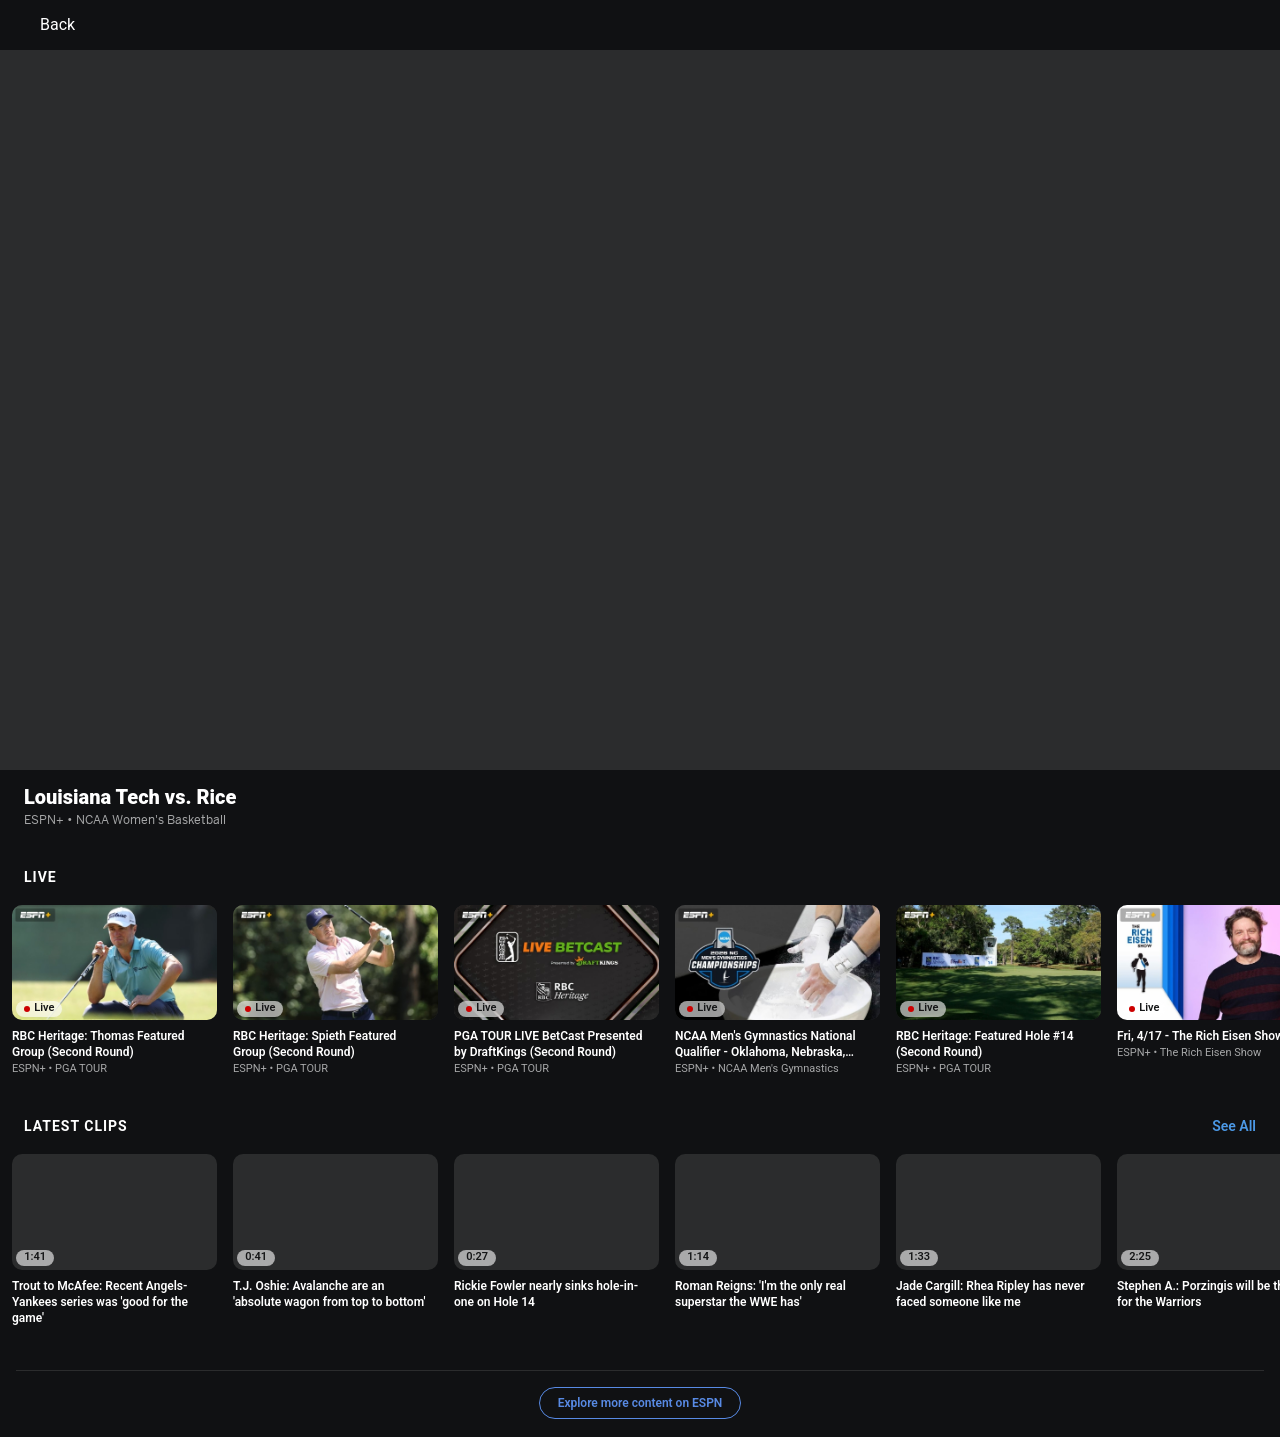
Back (45, 25)
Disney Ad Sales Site (172, 1360)
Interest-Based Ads (736, 1342)
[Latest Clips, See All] (1243, 997)
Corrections (381, 1360)
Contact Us (1155, 1342)
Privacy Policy (246, 1342)
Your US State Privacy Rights (386, 1342)
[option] (114, 860)
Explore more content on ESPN (640, 1273)
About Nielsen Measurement (888, 1342)
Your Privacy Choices (1046, 1342)
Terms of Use (152, 1342)
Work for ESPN (289, 1360)
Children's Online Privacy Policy (576, 1342)
